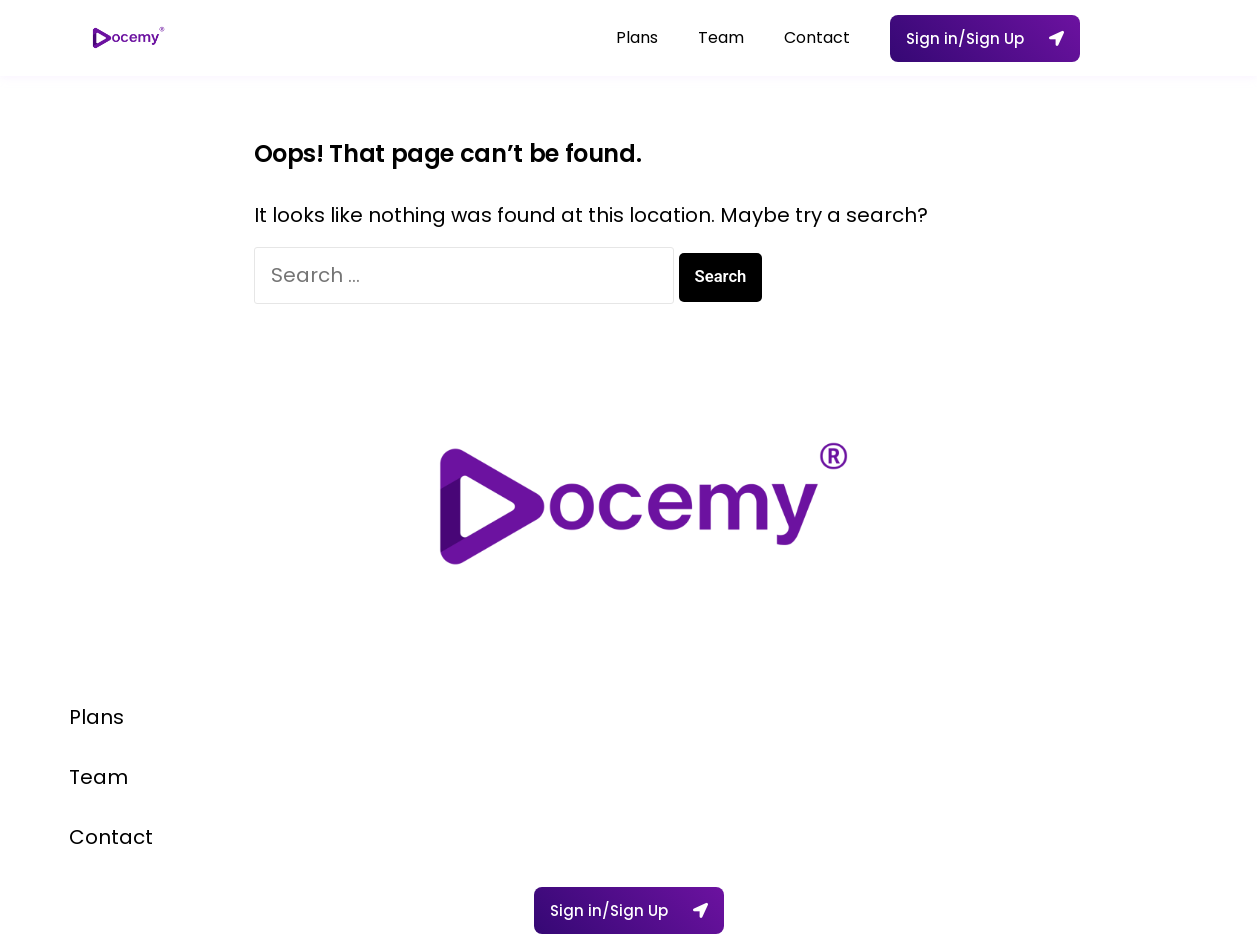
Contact (817, 37)
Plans (637, 37)
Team (721, 37)
